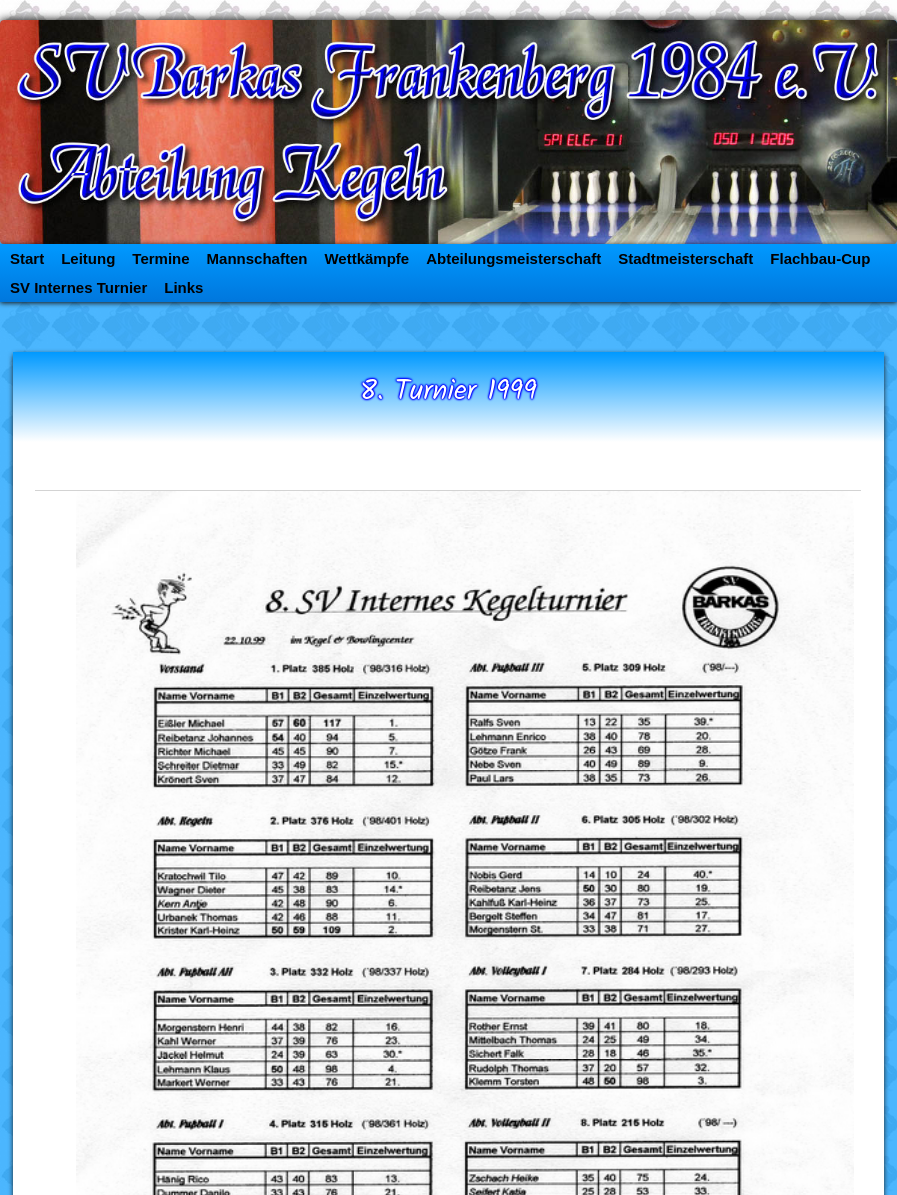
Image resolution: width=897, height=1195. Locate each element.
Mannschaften (257, 258)
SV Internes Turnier (78, 287)
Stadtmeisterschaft (685, 258)
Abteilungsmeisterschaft (513, 258)
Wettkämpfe (366, 258)
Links (183, 287)
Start (27, 258)
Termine (160, 258)
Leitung (88, 258)
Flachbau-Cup (820, 258)
